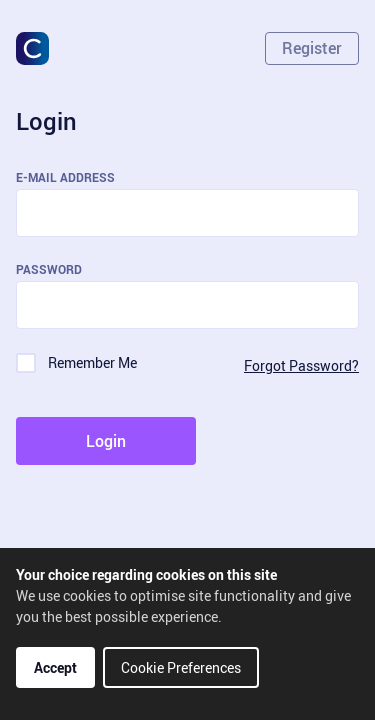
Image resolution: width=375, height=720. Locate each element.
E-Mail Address (65, 177)
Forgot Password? (301, 365)
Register (312, 48)
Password (49, 269)
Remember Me (92, 362)
